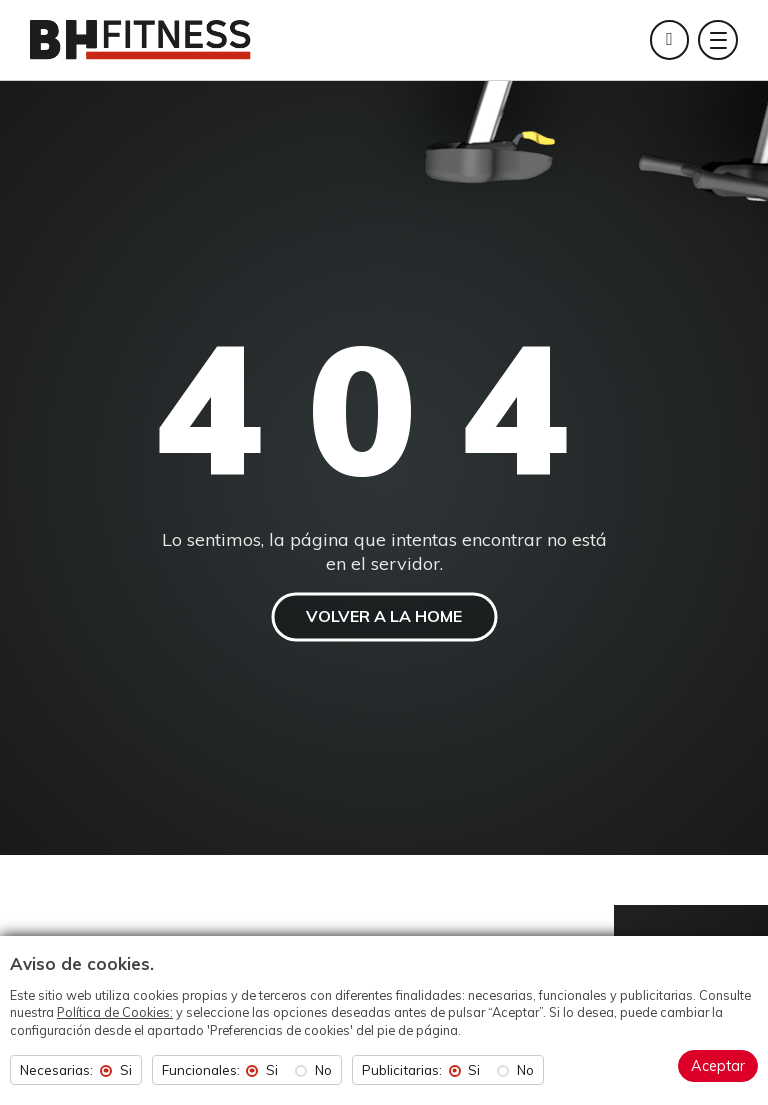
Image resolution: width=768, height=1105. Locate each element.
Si (126, 1070)
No (323, 1070)
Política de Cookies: (115, 1012)
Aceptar (718, 1066)
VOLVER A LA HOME (384, 616)
